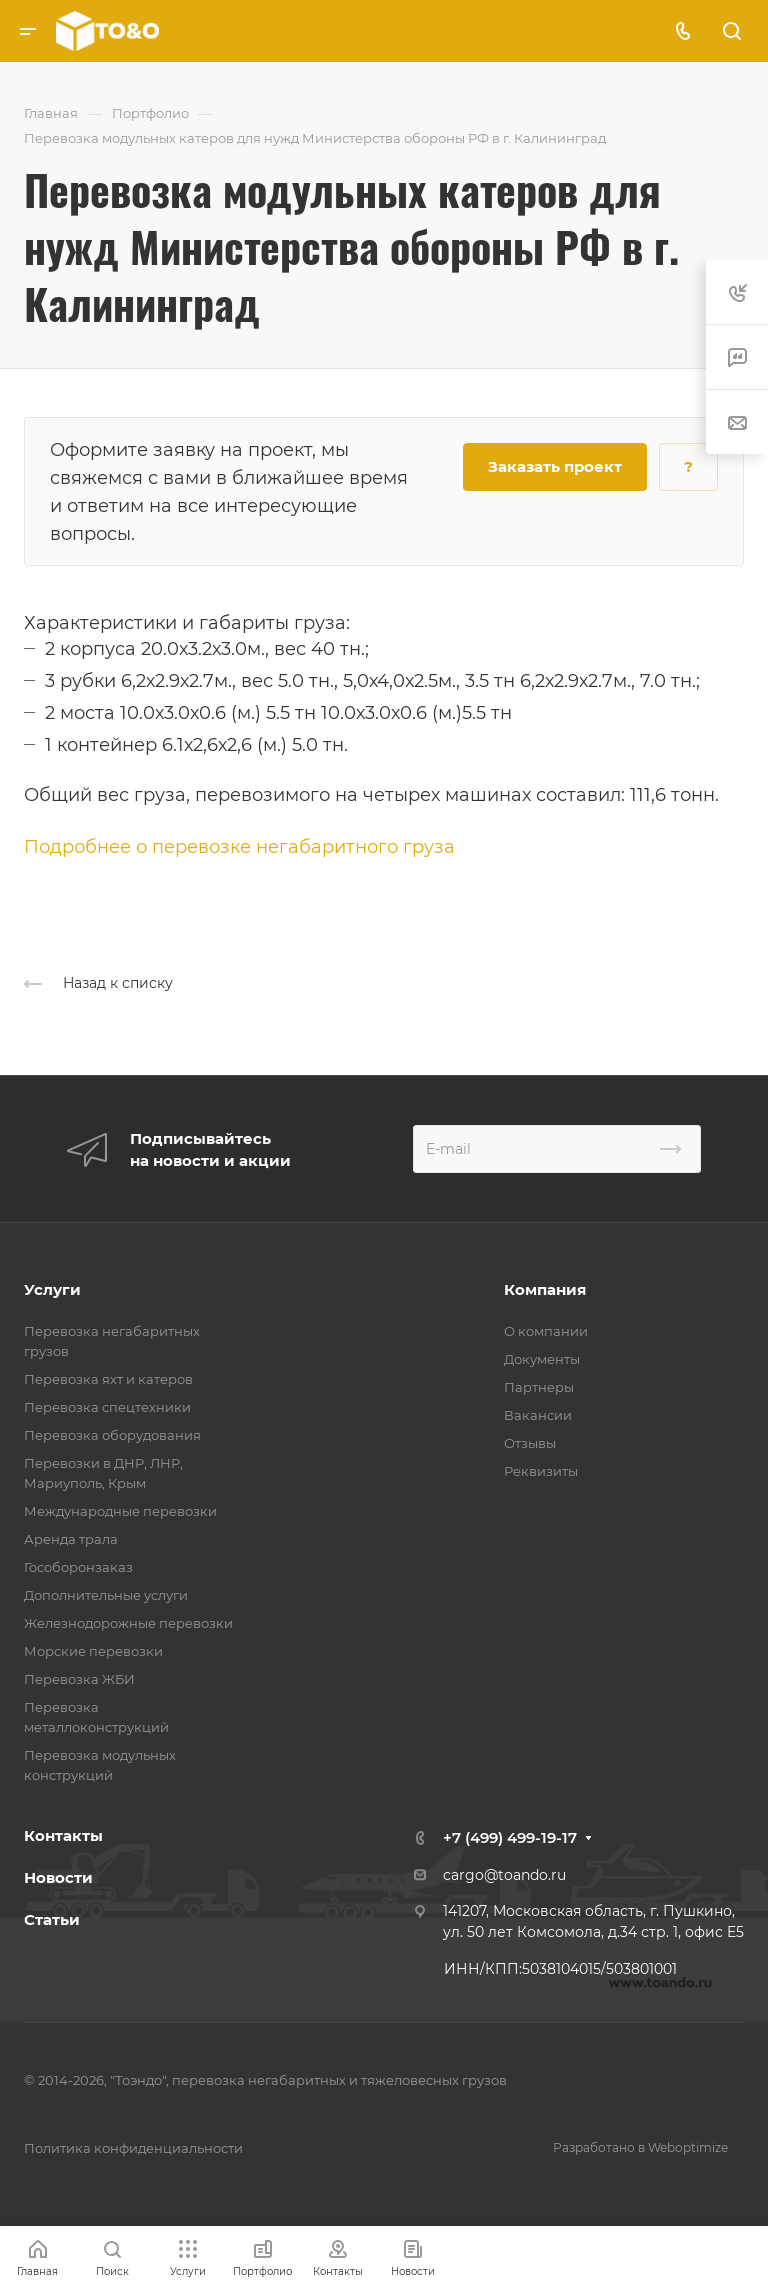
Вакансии (538, 1415)
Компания (545, 1289)
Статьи (52, 1919)
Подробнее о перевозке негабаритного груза (239, 847)
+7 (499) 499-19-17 (510, 1837)
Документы (542, 1359)
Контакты (63, 1835)
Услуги (52, 1289)
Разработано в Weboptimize (640, 2147)
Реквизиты (541, 1471)
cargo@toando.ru (504, 1875)
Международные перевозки (120, 1511)
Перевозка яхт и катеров (108, 1379)
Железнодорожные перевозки (128, 1623)
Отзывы (530, 1443)
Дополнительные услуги (106, 1595)
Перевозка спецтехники (107, 1407)
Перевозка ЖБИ (79, 1679)
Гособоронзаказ (78, 1567)
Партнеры (539, 1387)
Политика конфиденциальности (133, 2148)
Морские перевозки (93, 1651)
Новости (58, 1877)
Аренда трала (71, 1539)
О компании (546, 1331)
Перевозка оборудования (112, 1435)
